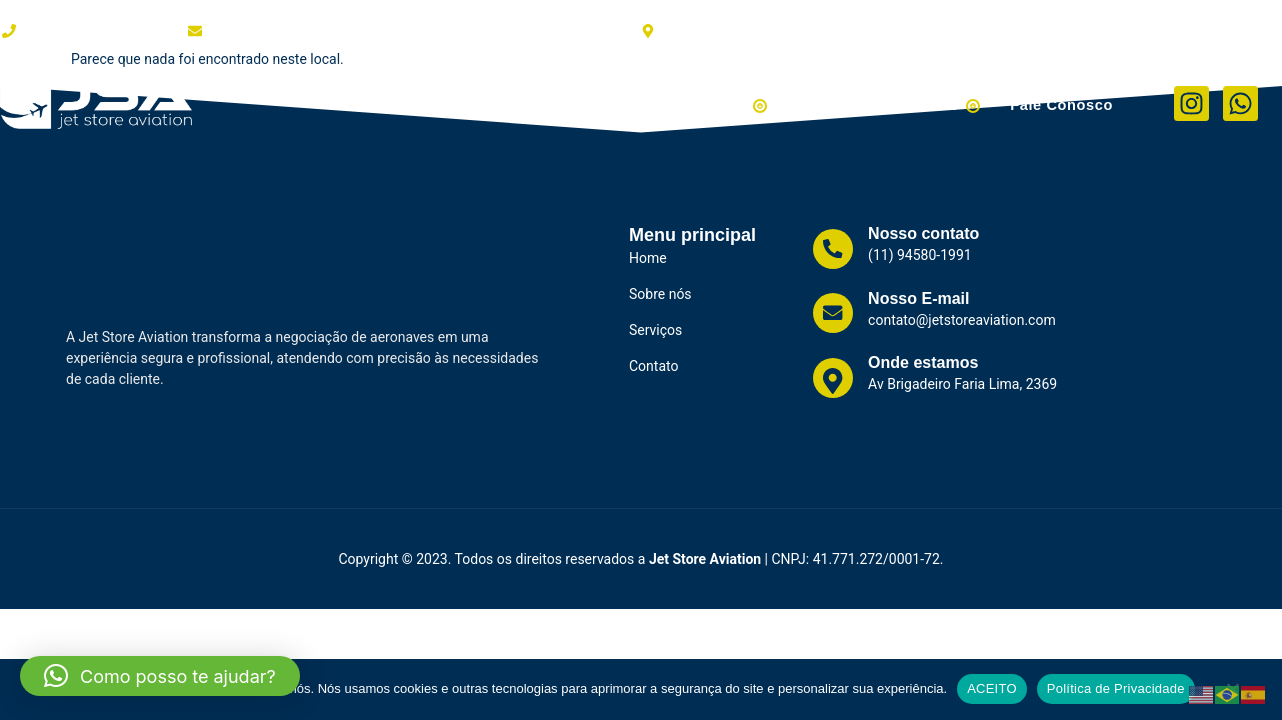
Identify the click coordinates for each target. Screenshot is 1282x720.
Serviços (580, 103)
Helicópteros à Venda (895, 103)
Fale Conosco (1063, 103)
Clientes (488, 103)
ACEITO (992, 688)
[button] (160, 676)
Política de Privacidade (1116, 688)
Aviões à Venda (709, 103)
